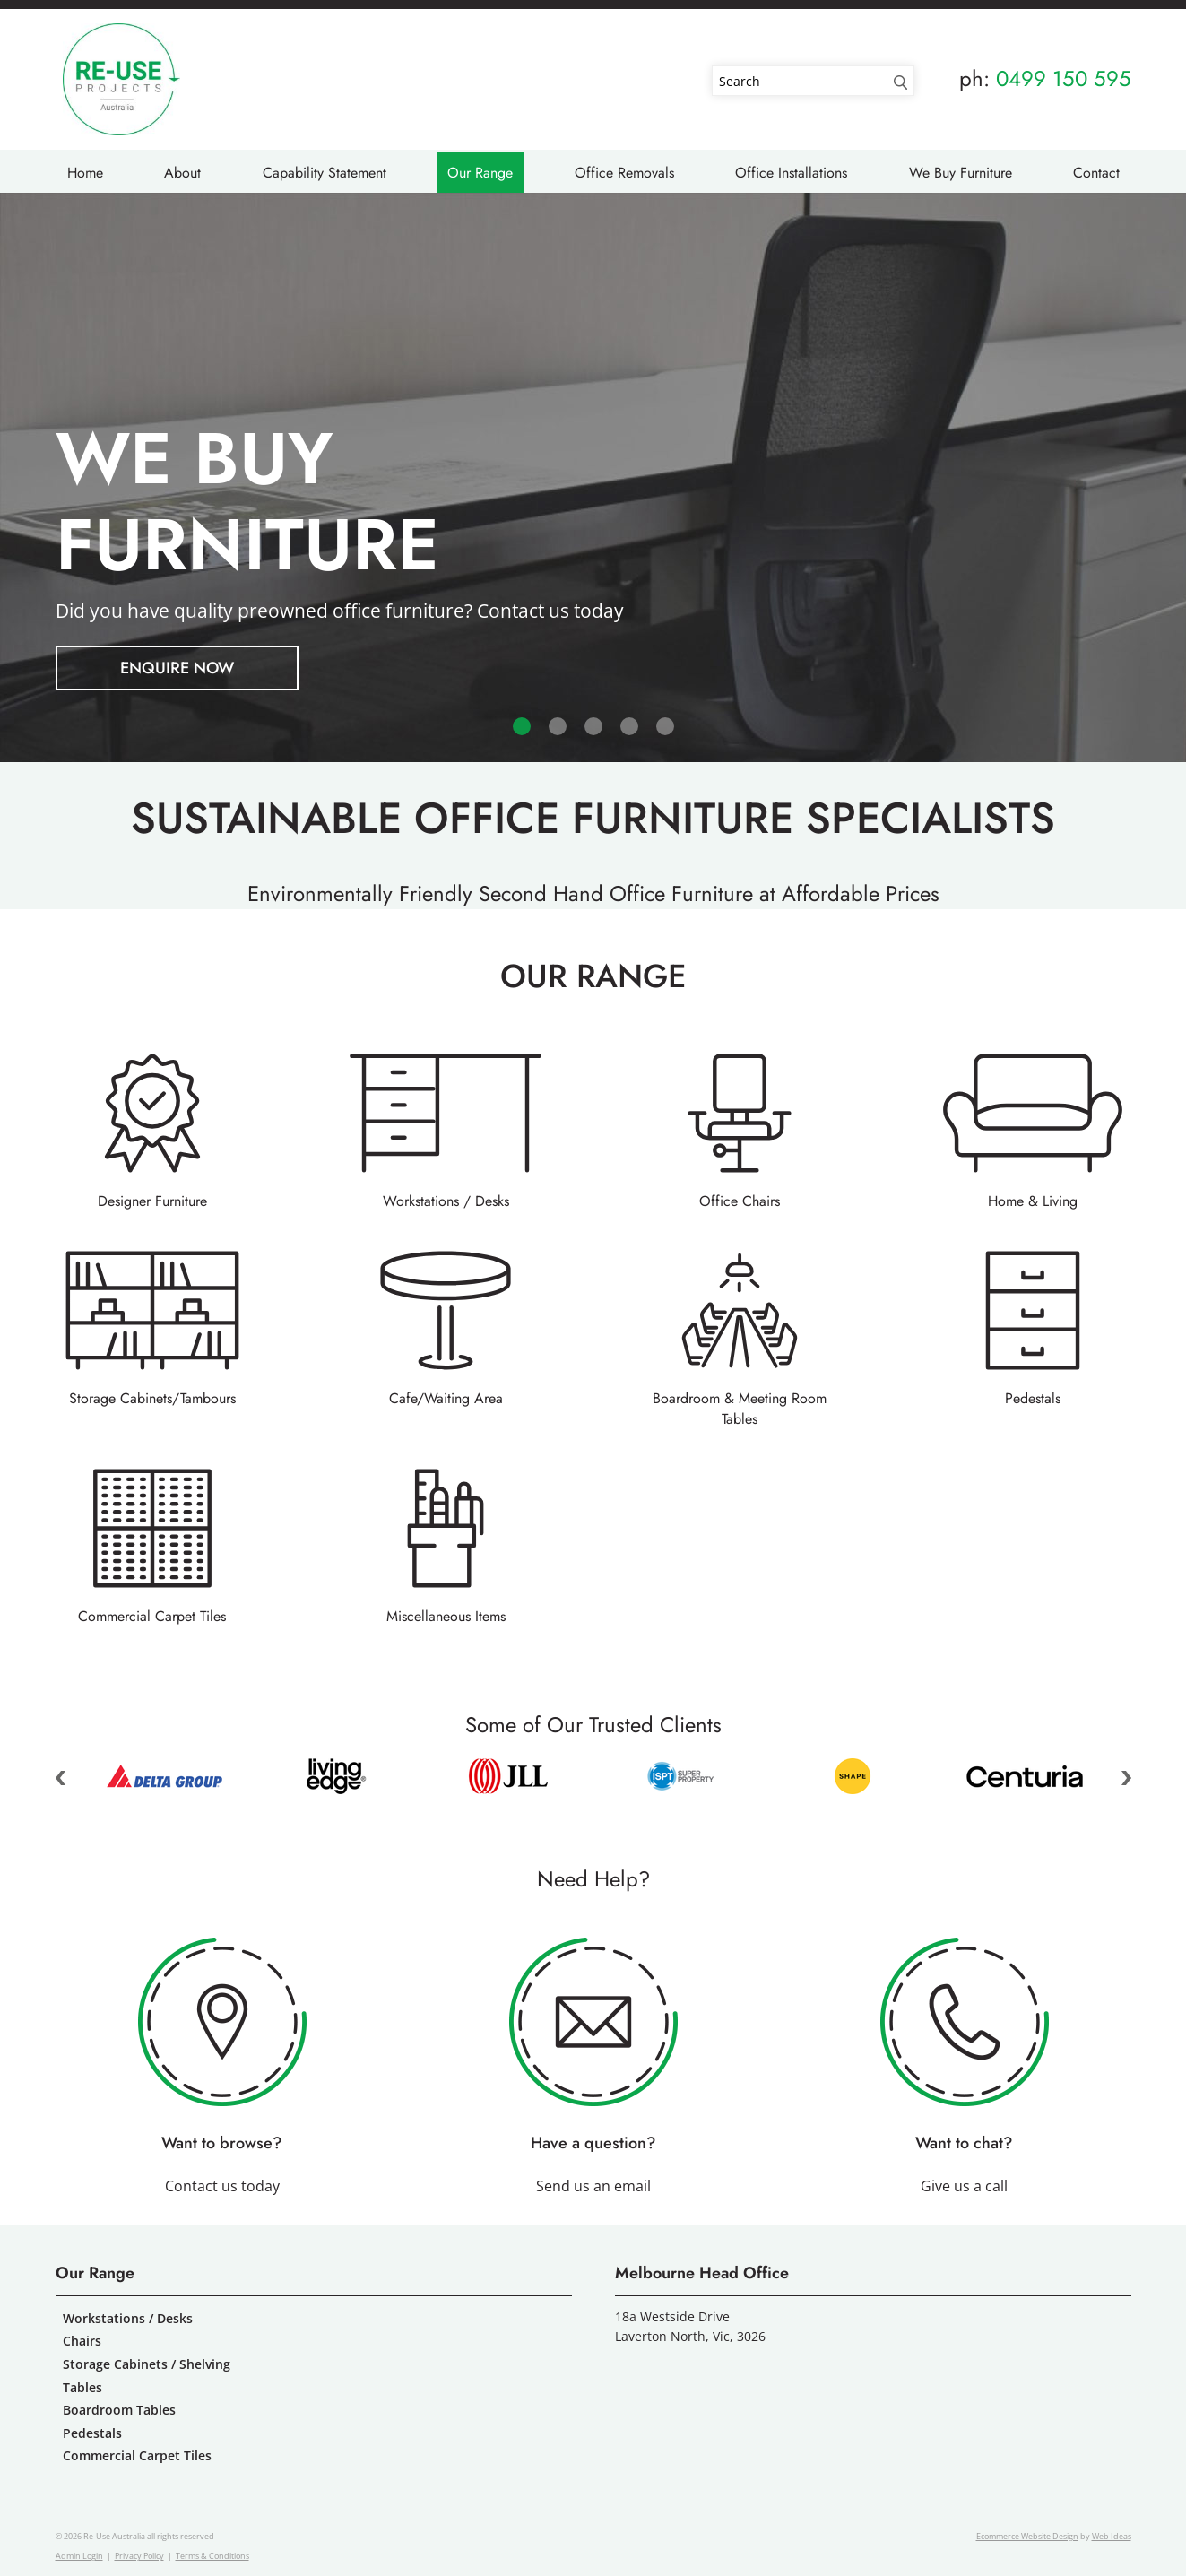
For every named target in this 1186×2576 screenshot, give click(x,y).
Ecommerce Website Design (1027, 2536)
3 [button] (593, 726)
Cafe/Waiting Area (446, 1398)
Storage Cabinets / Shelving (146, 2363)
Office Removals (624, 172)
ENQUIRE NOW (177, 668)
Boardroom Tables (119, 2409)
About (182, 172)
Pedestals (1032, 1398)
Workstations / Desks (446, 1201)
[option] (593, 477)
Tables (82, 2387)
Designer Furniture (152, 1201)
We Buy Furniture (960, 172)
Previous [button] (61, 1778)
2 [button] (558, 726)
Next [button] (1126, 1778)
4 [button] (629, 726)
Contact (1096, 172)
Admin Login (79, 2556)
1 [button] (522, 726)
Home (85, 172)
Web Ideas (1111, 2536)
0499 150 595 (1063, 78)
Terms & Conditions (212, 2556)
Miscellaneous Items (446, 1616)
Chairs (82, 2340)
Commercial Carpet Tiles (152, 1616)
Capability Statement (324, 172)
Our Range (480, 172)
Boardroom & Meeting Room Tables (740, 1408)
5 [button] (665, 726)
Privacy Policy (139, 2556)
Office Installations (791, 172)
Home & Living (1033, 1201)
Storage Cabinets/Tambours (152, 1398)
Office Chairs (739, 1201)
